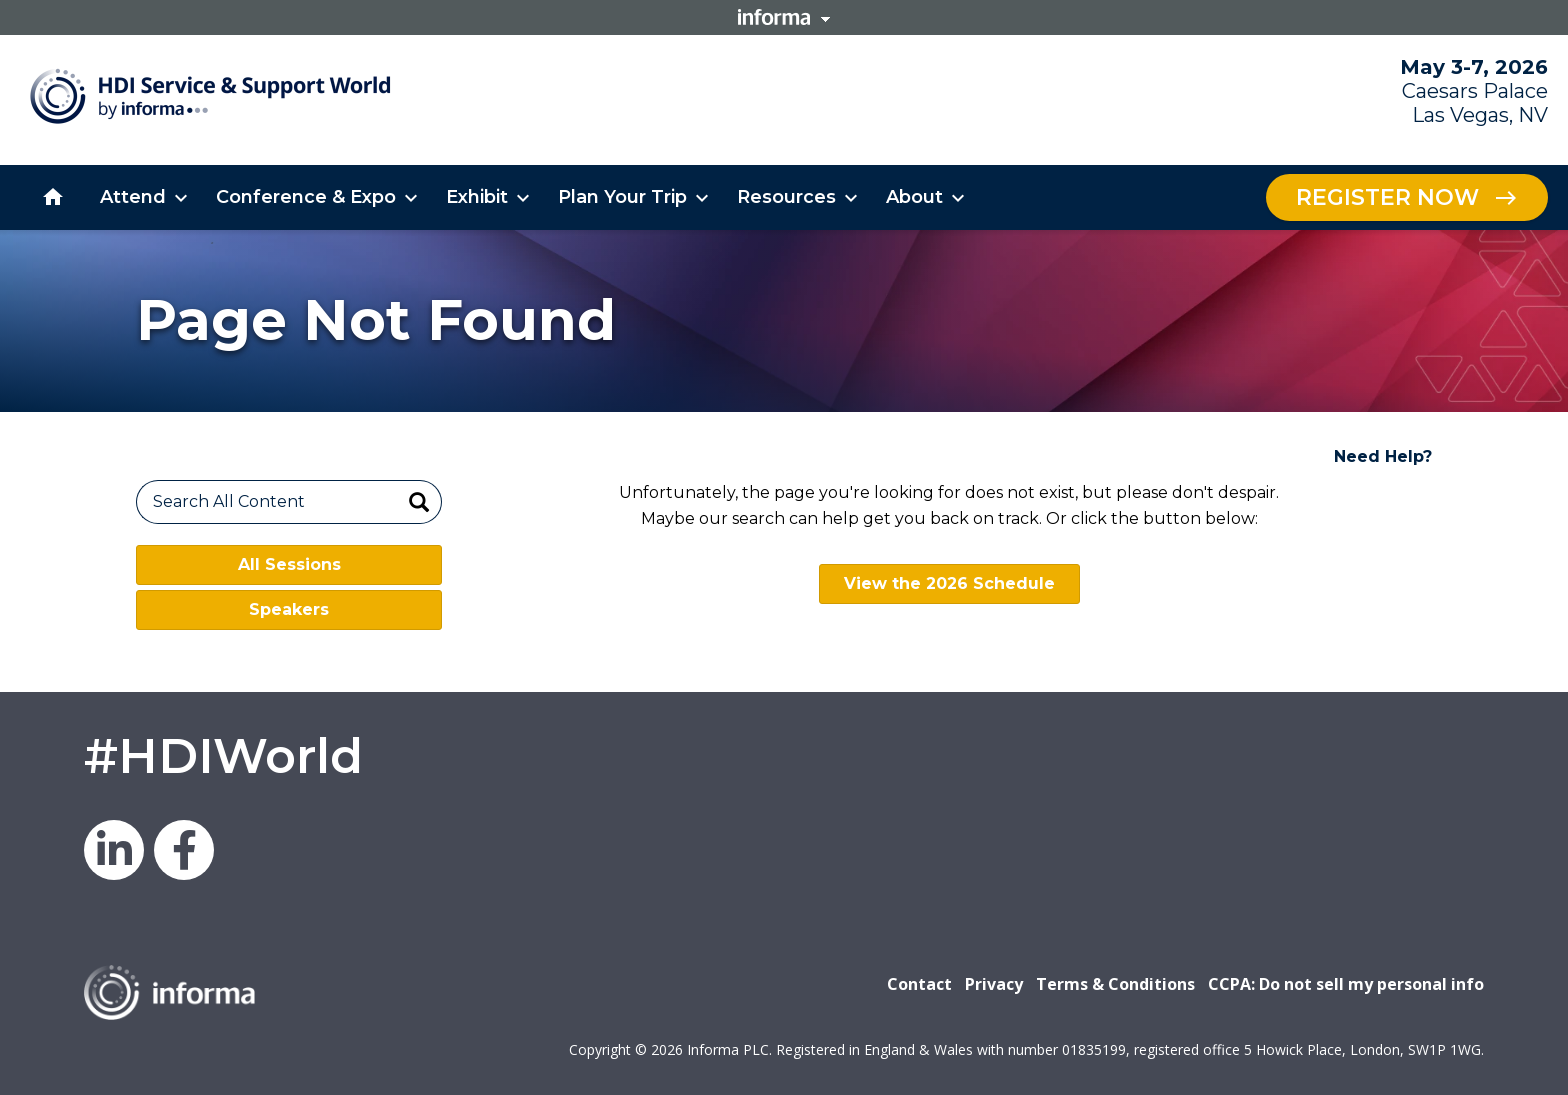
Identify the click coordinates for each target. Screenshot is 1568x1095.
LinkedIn (114, 850)
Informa (784, 17)
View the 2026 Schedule (949, 583)
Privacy (994, 984)
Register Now (1387, 197)
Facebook (184, 850)
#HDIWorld (223, 756)
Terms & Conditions (1115, 984)
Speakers (289, 609)
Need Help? (1383, 456)
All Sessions (289, 564)
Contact (919, 984)
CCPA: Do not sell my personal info (1346, 984)
